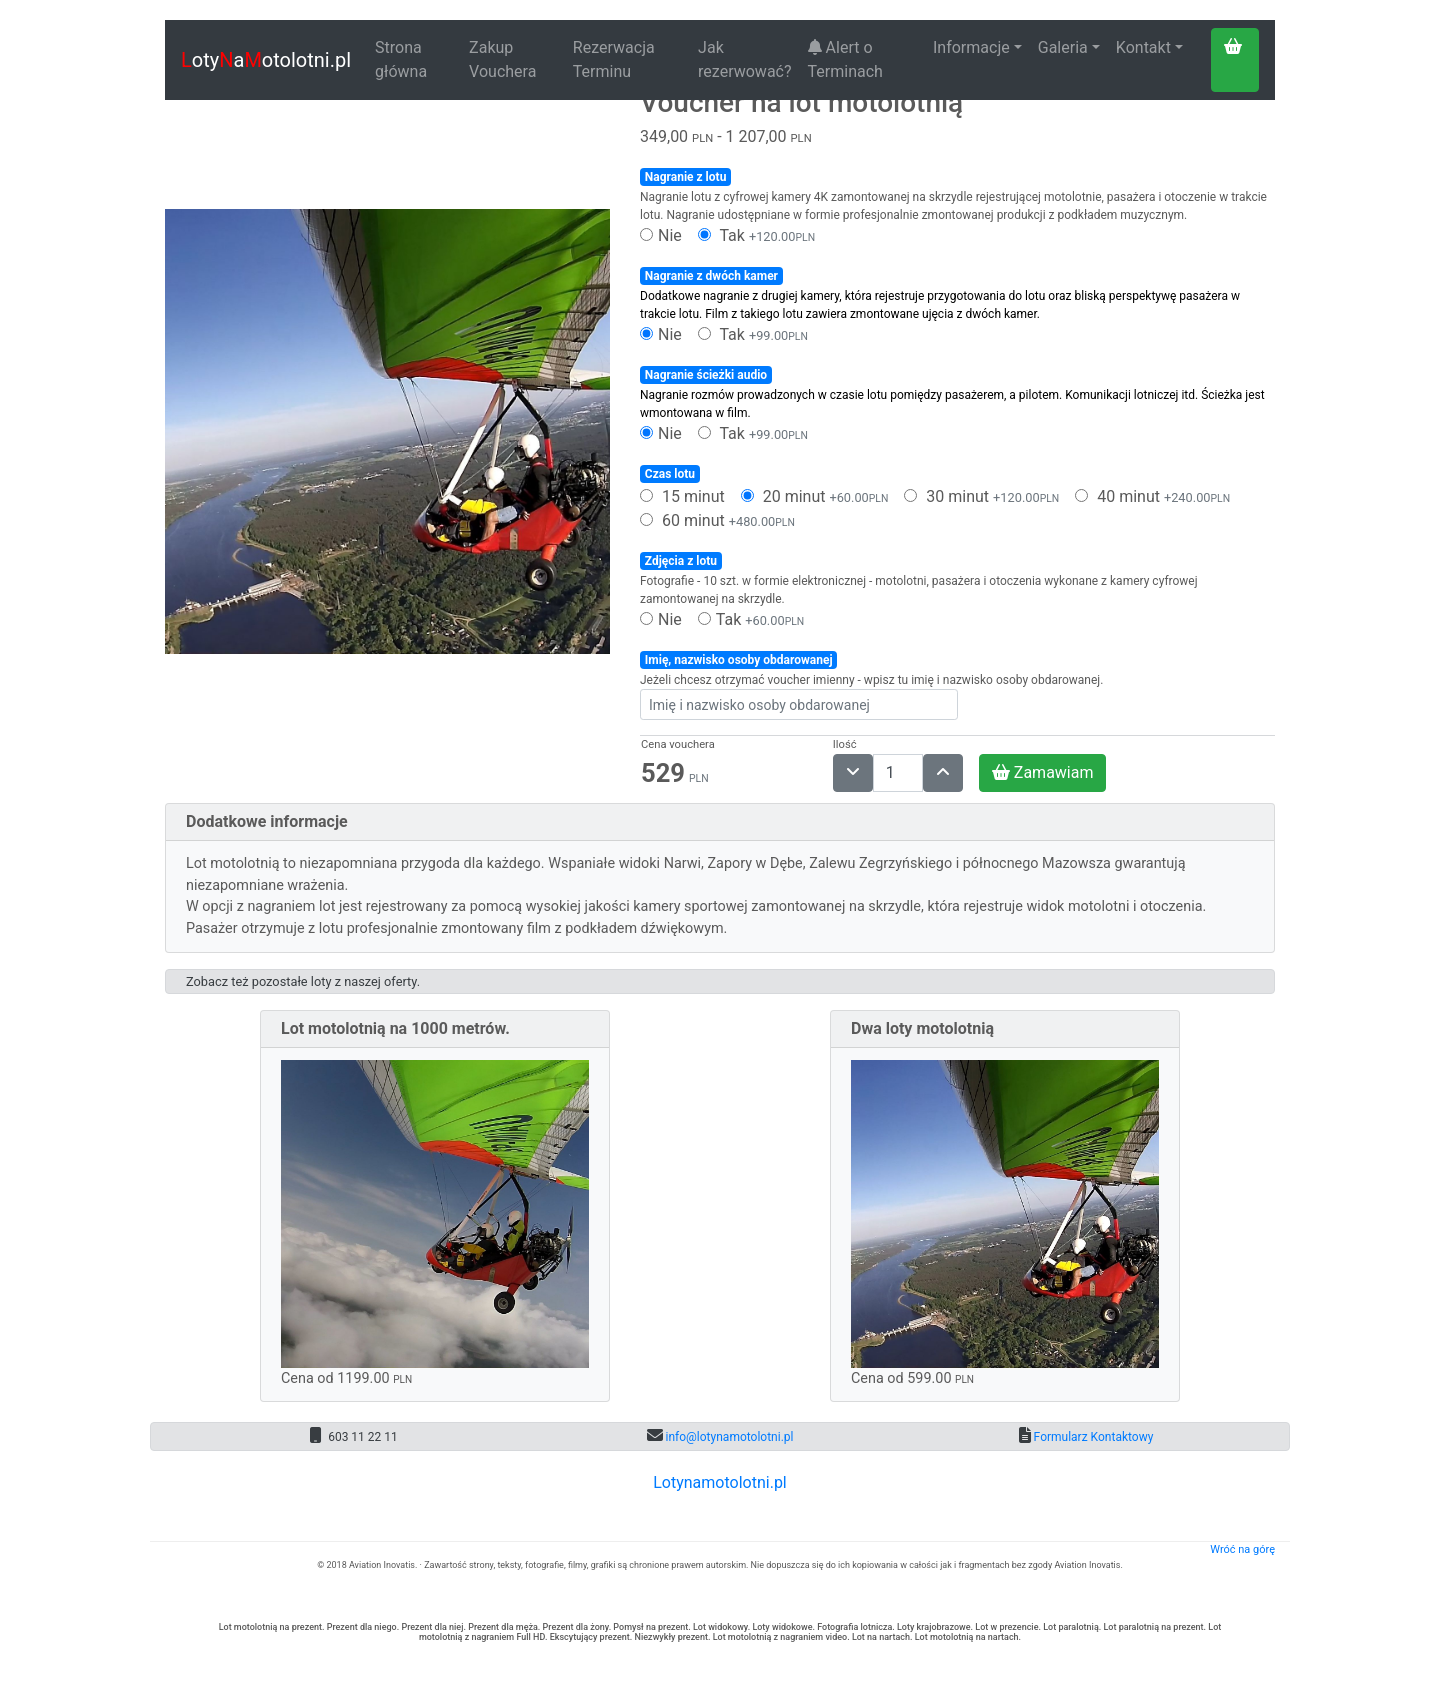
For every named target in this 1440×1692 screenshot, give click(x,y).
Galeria (1063, 47)
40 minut (1152, 496)
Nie (661, 235)
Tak (756, 235)
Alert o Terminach (845, 59)
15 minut (682, 496)
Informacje (971, 47)
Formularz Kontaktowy (1092, 1437)
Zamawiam (1043, 772)
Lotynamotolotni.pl (720, 1482)
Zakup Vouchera (502, 59)
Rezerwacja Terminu (614, 59)
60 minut (717, 520)
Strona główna (401, 59)
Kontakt (1143, 47)
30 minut (981, 496)
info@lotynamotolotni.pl (728, 1437)
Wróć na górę (1242, 1549)
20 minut (815, 496)
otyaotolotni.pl (266, 60)
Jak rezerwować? (744, 59)
